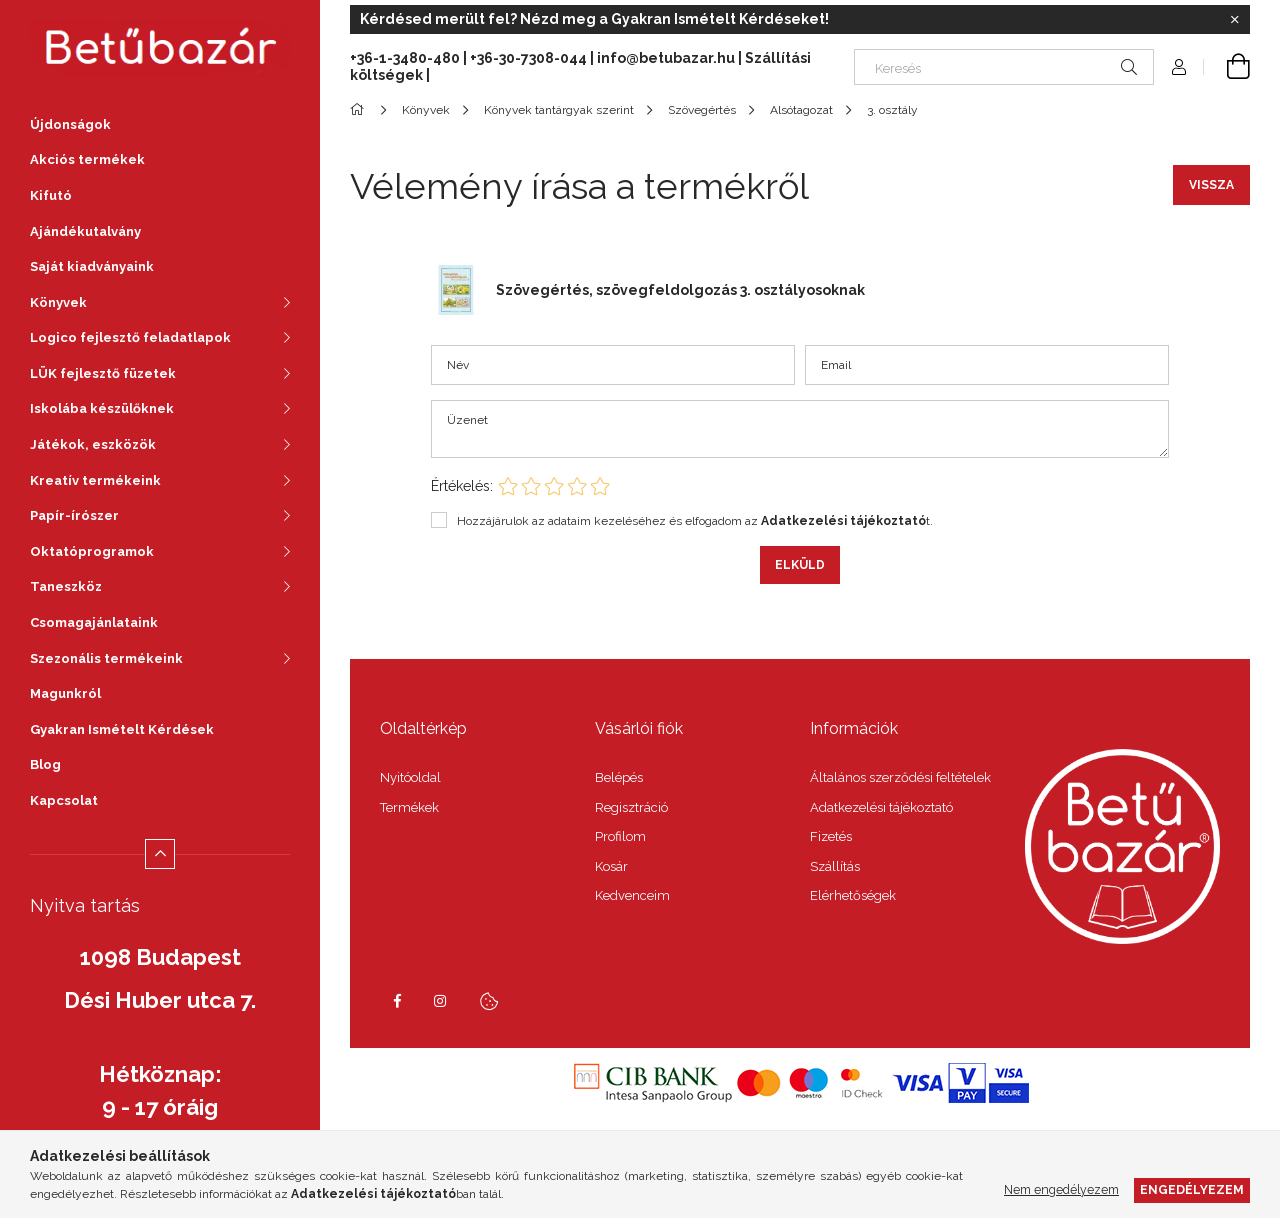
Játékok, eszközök (93, 444)
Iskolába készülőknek (102, 408)
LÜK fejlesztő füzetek (103, 373)
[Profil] (1179, 67)
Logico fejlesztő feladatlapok (130, 337)
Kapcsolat (64, 800)
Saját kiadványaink (92, 266)
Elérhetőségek (853, 895)
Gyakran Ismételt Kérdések (122, 729)
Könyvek (58, 302)
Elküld (800, 565)
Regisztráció (631, 807)
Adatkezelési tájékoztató (881, 807)
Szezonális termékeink (106, 658)
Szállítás (835, 866)
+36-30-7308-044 (528, 58)
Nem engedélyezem (1061, 1189)
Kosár (611, 866)
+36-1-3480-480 (406, 58)
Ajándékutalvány (85, 231)
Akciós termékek (87, 159)
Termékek (409, 807)
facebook (397, 1001)
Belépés (619, 777)
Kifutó (51, 195)
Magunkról (65, 693)
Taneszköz (66, 586)
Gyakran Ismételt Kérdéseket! (720, 19)
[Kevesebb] (160, 854)
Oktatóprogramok (92, 551)
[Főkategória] (360, 110)
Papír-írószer (74, 515)
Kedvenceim (632, 895)
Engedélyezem (1192, 1189)
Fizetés (831, 836)
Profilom (620, 836)
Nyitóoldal (410, 777)
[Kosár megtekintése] (1227, 67)
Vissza (1211, 185)
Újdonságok (70, 124)
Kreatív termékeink (95, 480)
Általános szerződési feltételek (900, 777)
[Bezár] (1235, 20)
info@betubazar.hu (666, 58)
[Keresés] (1004, 67)
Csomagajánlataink (94, 622)
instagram (441, 1001)
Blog (45, 764)
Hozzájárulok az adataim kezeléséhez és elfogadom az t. (695, 521)
